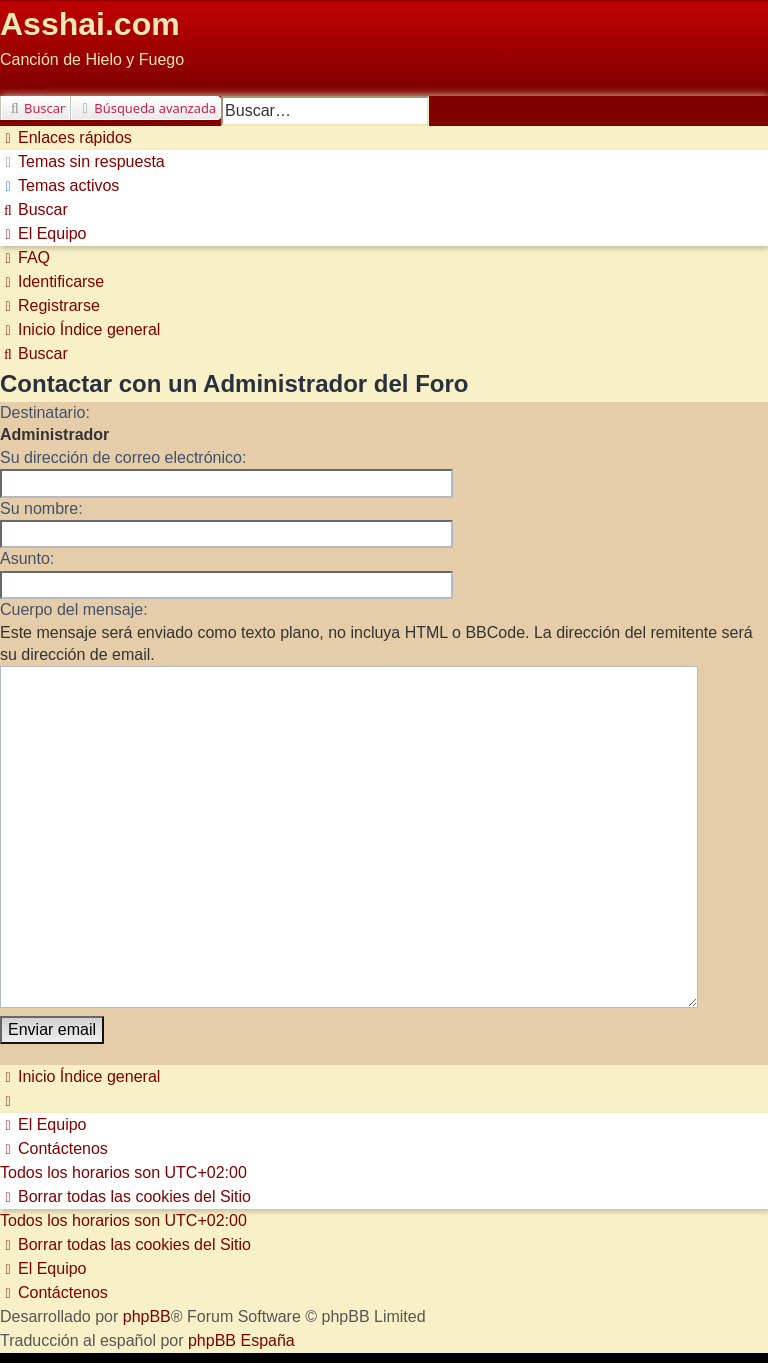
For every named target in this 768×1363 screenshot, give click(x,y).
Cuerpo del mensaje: (74, 609)
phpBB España (241, 1250)
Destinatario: (45, 412)
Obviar (23, 83)
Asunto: (27, 558)
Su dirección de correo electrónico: (123, 457)
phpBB (147, 1226)
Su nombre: (41, 508)
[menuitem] (82, 161)
